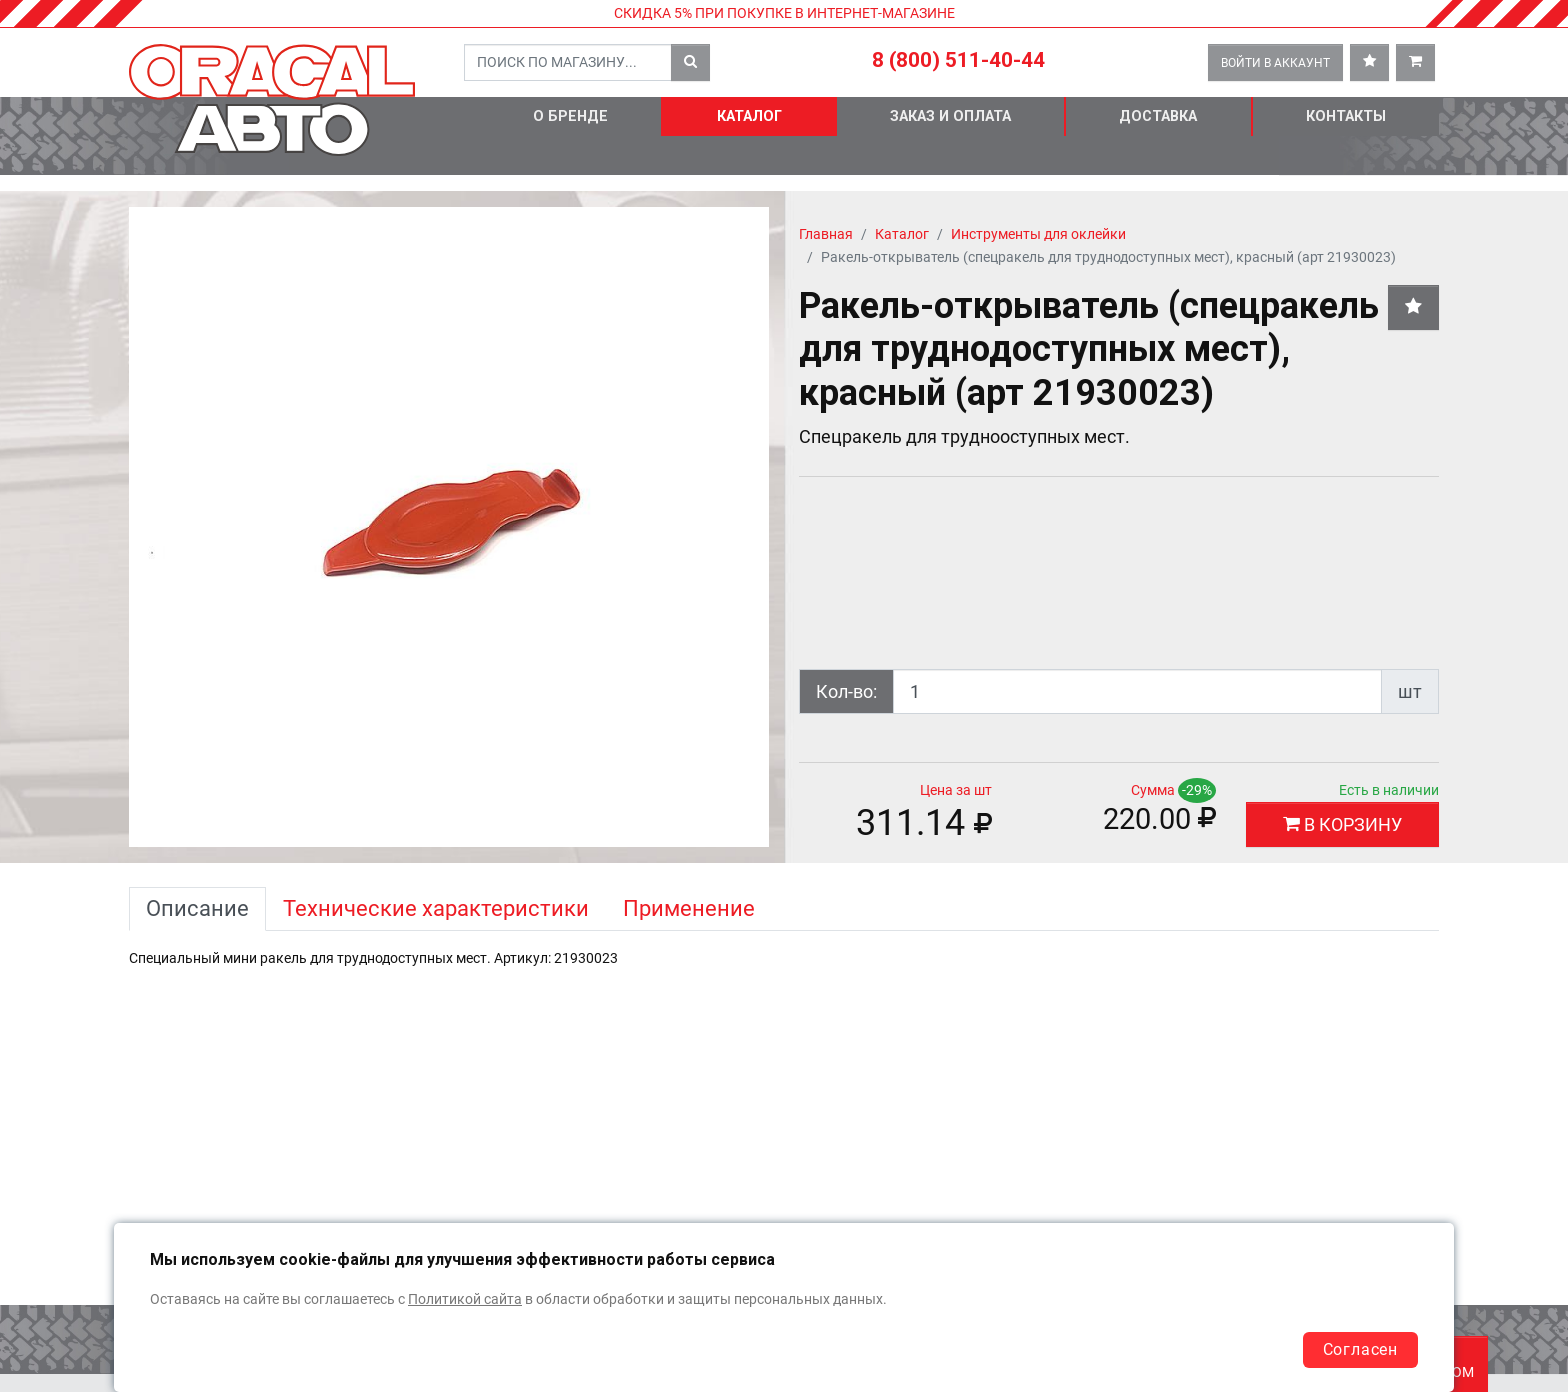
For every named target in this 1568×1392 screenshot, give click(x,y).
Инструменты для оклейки (1038, 234)
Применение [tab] (689, 908)
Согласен (1360, 1349)
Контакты (1346, 116)
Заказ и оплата (950, 116)
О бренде (570, 116)
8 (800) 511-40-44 (958, 60)
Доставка (1158, 116)
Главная (826, 234)
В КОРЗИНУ (1342, 824)
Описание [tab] (197, 908)
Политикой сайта (465, 1299)
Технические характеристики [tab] (436, 908)
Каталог (749, 116)
